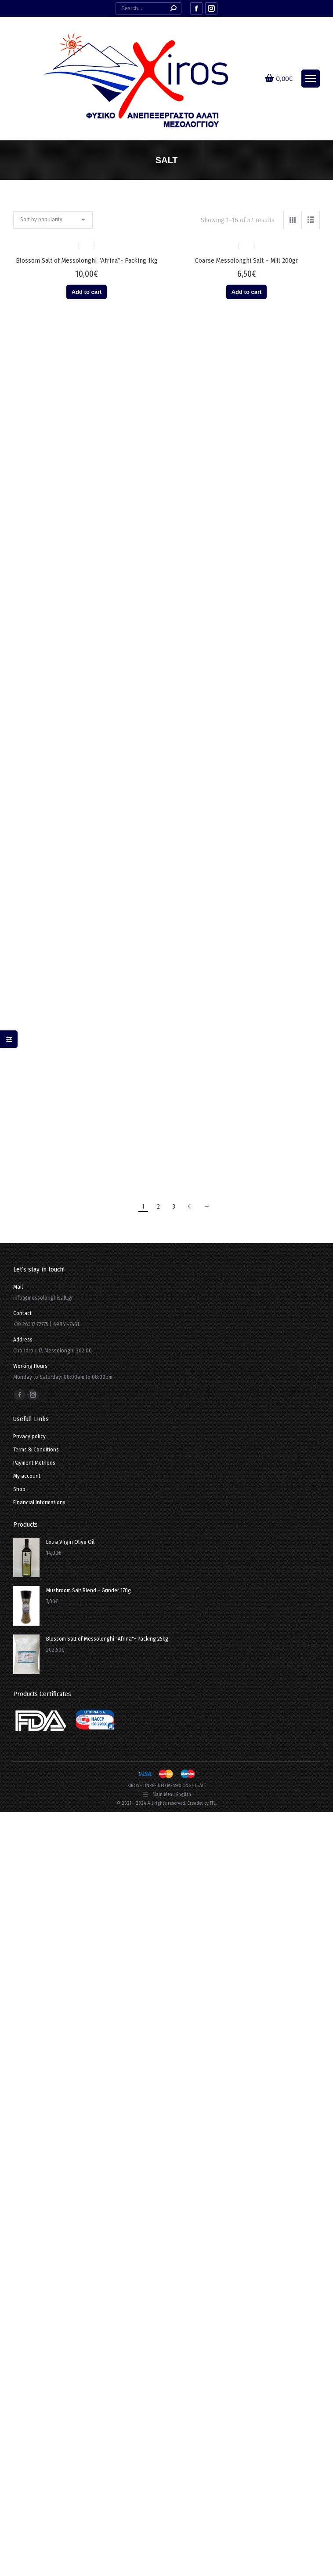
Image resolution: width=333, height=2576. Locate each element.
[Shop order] (53, 220)
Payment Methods (34, 1462)
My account (26, 1476)
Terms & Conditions (36, 1449)
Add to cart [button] (87, 292)
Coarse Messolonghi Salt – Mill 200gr (246, 260)
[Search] (148, 8)
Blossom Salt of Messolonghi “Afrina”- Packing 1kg (87, 260)
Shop (19, 1489)
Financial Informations (39, 1502)
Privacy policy (29, 1436)
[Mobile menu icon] (310, 79)
